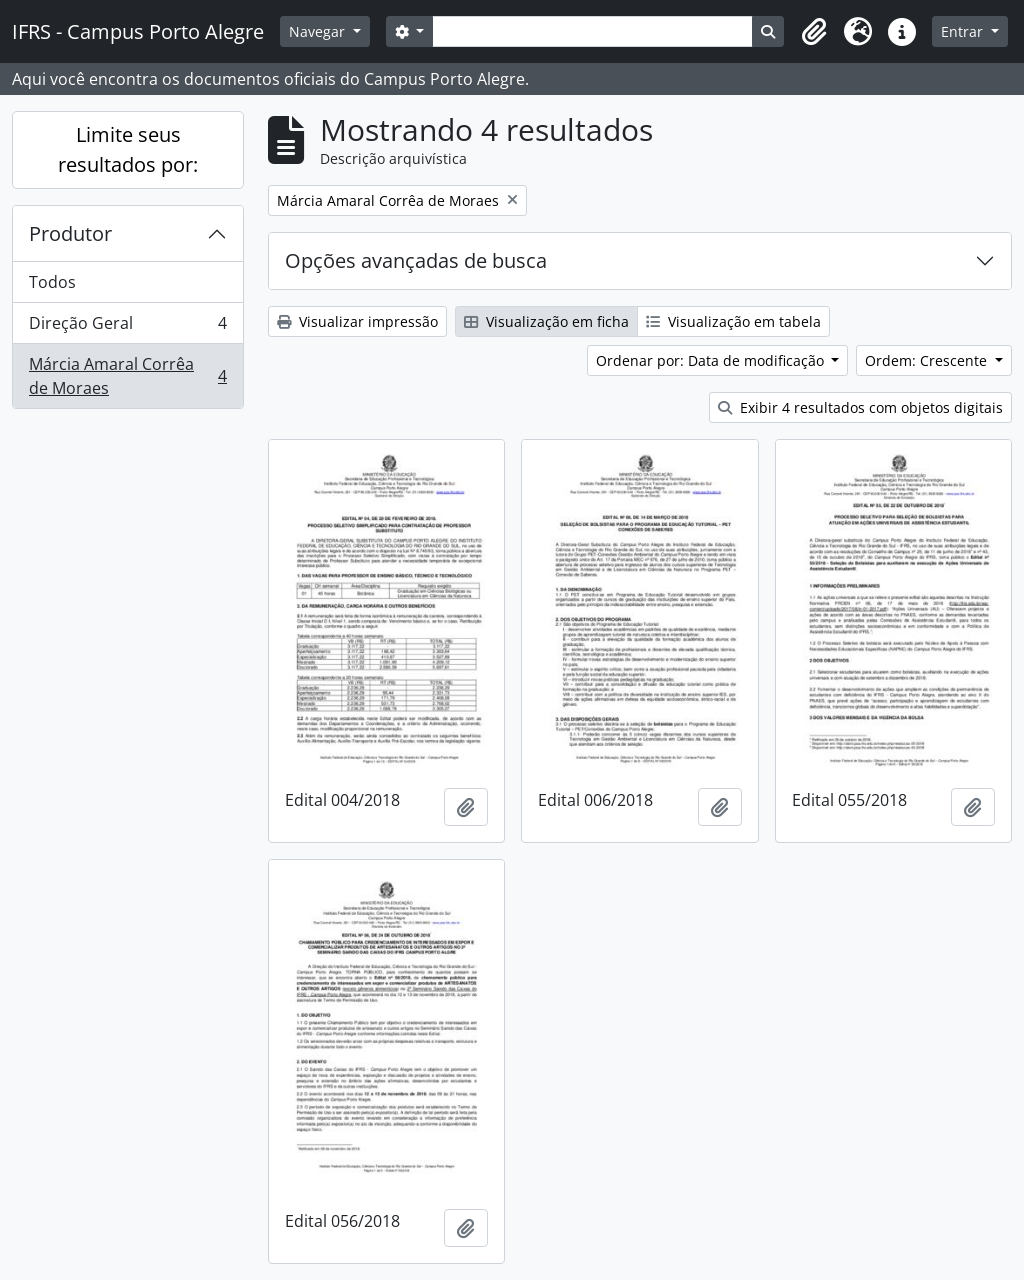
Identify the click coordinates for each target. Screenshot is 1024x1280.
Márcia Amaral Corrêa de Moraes (127, 376)
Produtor (70, 233)
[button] (814, 32)
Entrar (964, 31)
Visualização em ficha (546, 321)
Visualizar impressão (357, 321)
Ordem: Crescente (928, 360)
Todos (52, 282)
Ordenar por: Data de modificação (712, 360)
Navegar (319, 31)
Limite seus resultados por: (128, 149)
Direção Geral (127, 327)
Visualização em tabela (733, 321)
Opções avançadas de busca (416, 260)
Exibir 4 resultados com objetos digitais (860, 407)
